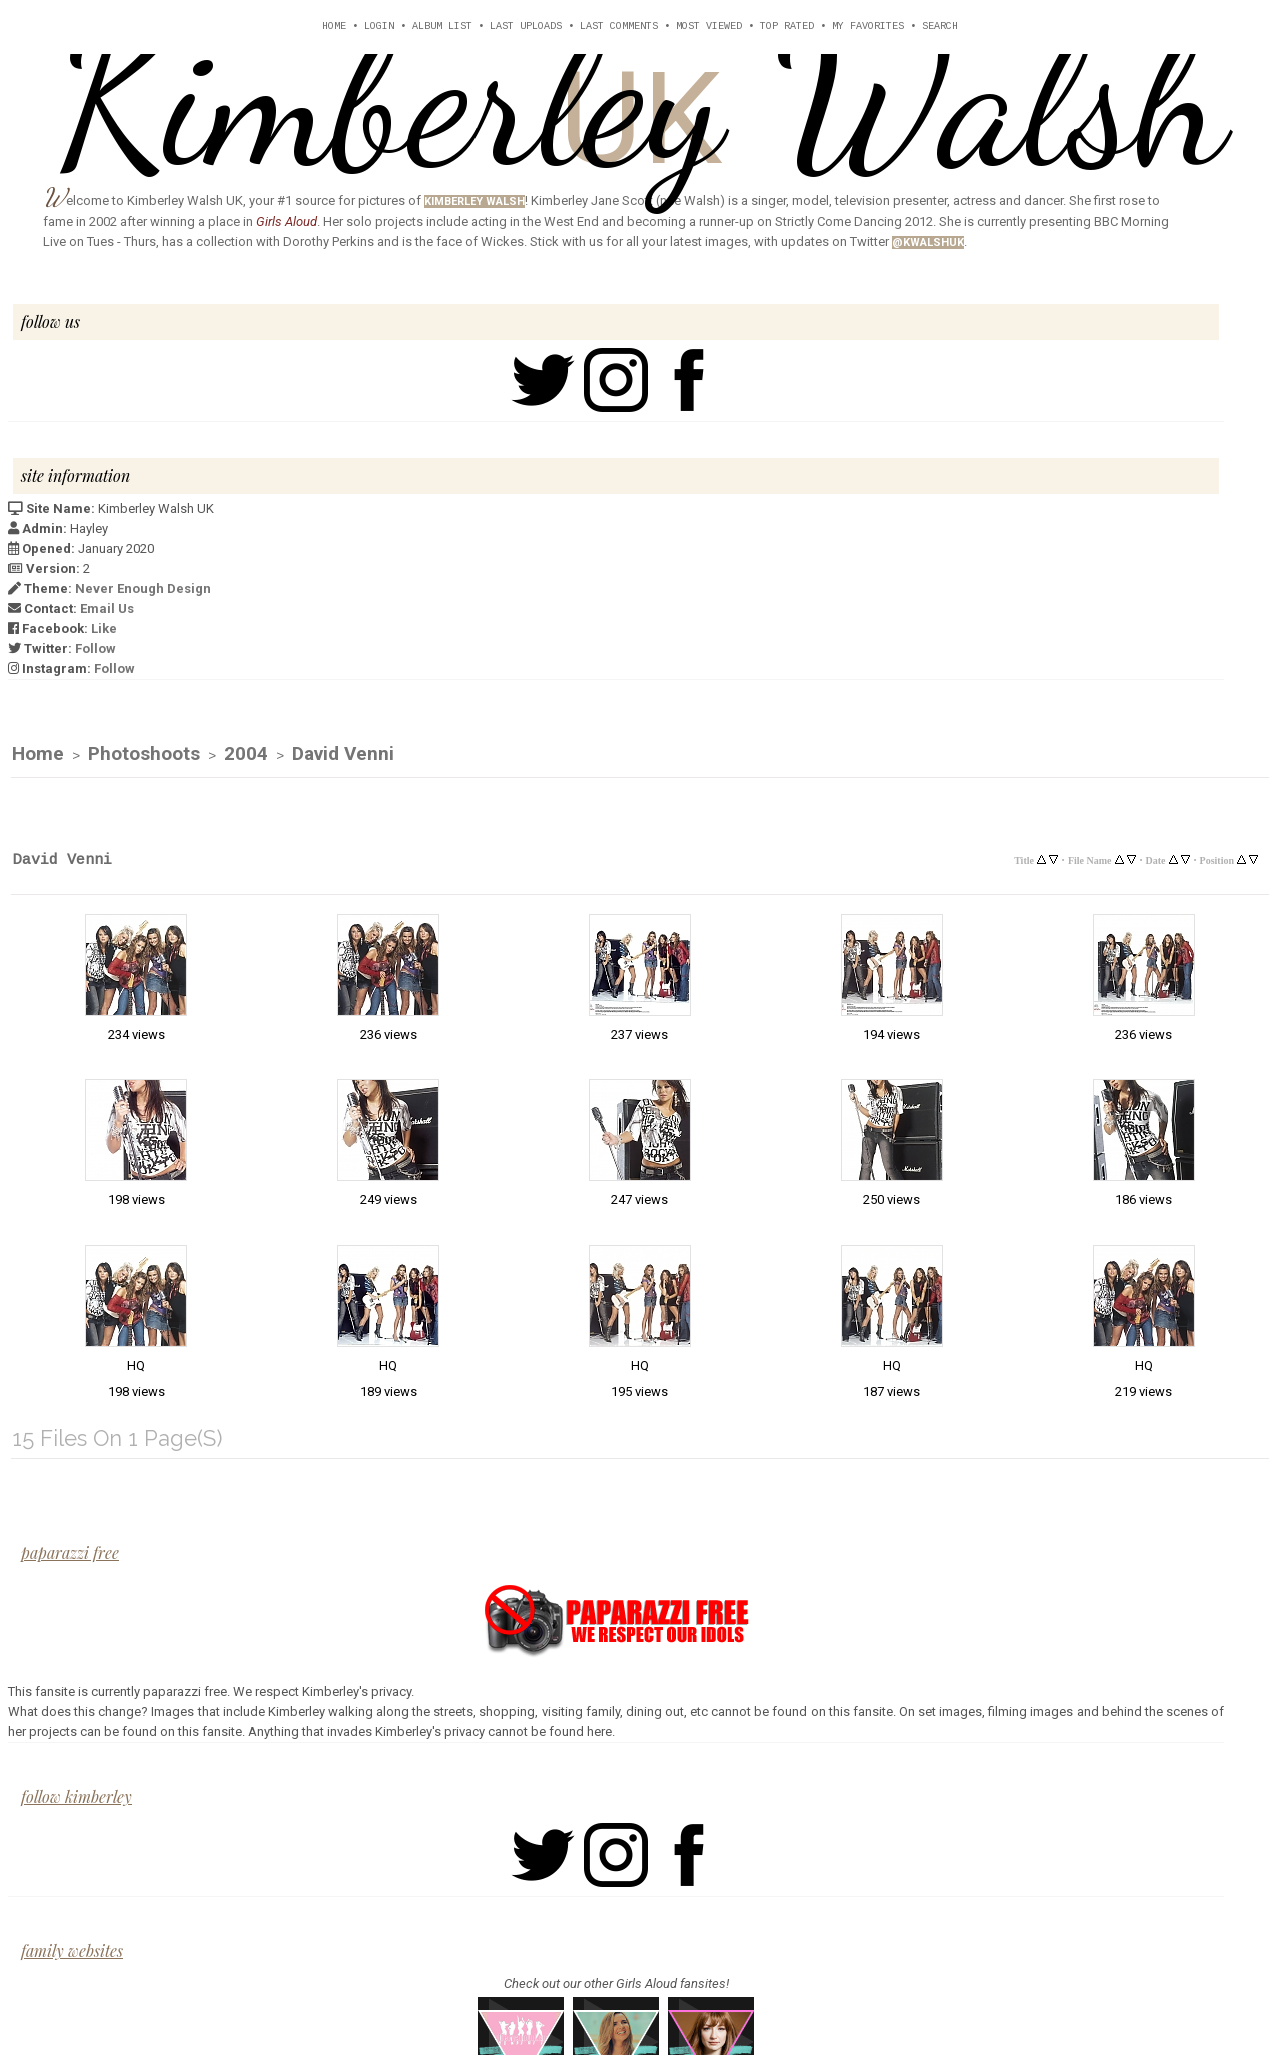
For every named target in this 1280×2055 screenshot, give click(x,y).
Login (379, 26)
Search (940, 26)
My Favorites (868, 26)
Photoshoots (144, 754)
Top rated (787, 26)
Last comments (619, 26)
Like (104, 628)
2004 (246, 754)
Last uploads (526, 26)
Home (334, 26)
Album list (442, 26)
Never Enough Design (143, 588)
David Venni (343, 754)
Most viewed (709, 26)
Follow (95, 648)
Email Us (107, 608)
